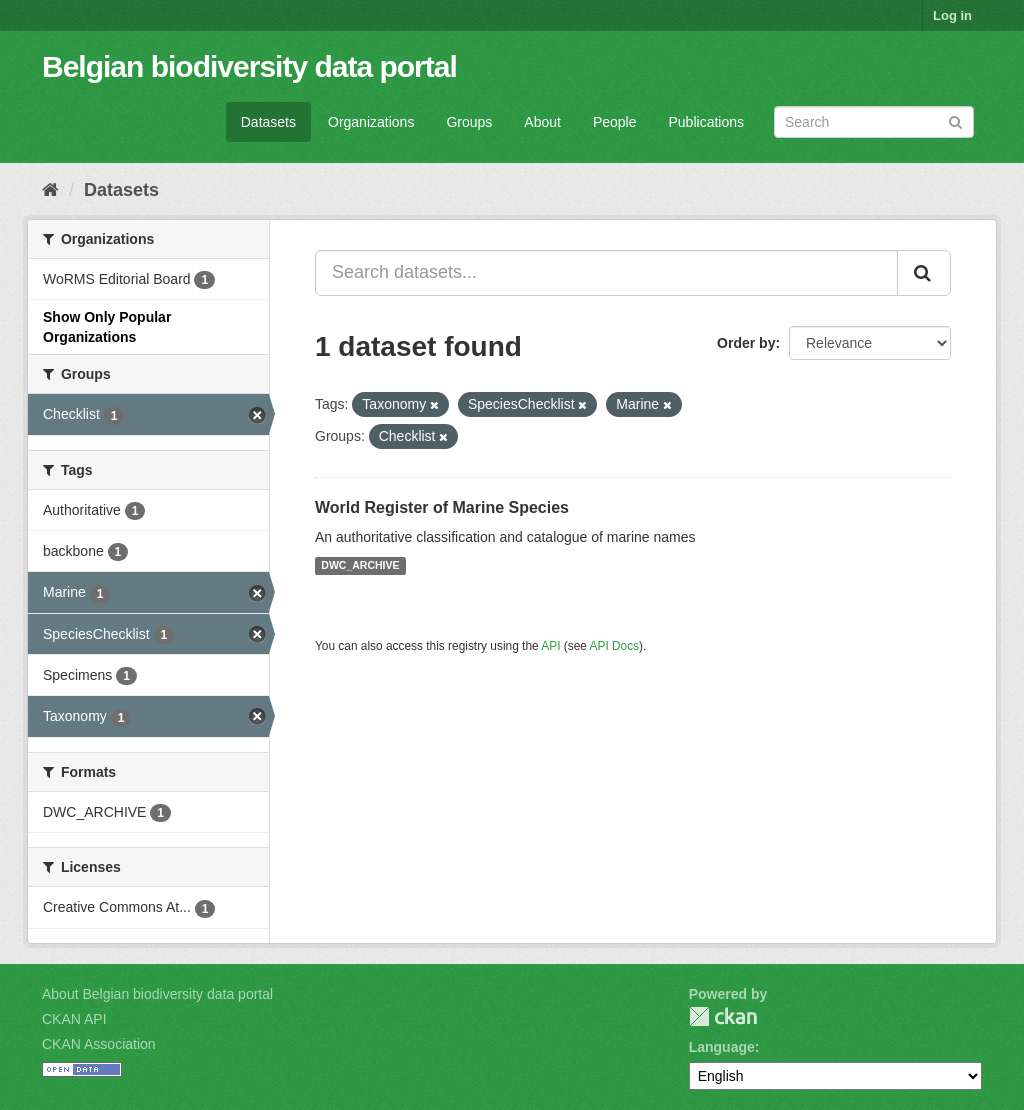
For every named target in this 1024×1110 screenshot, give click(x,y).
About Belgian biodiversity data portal (157, 994)
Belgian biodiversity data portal (249, 66)
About (542, 122)
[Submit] (955, 120)
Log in (952, 15)
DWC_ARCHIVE (360, 566)
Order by (746, 343)
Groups (469, 122)
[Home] (50, 190)
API (550, 646)
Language (722, 1047)
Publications (707, 122)
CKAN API (74, 1019)
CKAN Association (99, 1044)
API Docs (615, 646)
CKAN (723, 1016)
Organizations (371, 122)
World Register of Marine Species (442, 507)
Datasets (268, 122)
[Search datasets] (874, 122)
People (615, 122)
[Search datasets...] (606, 273)
